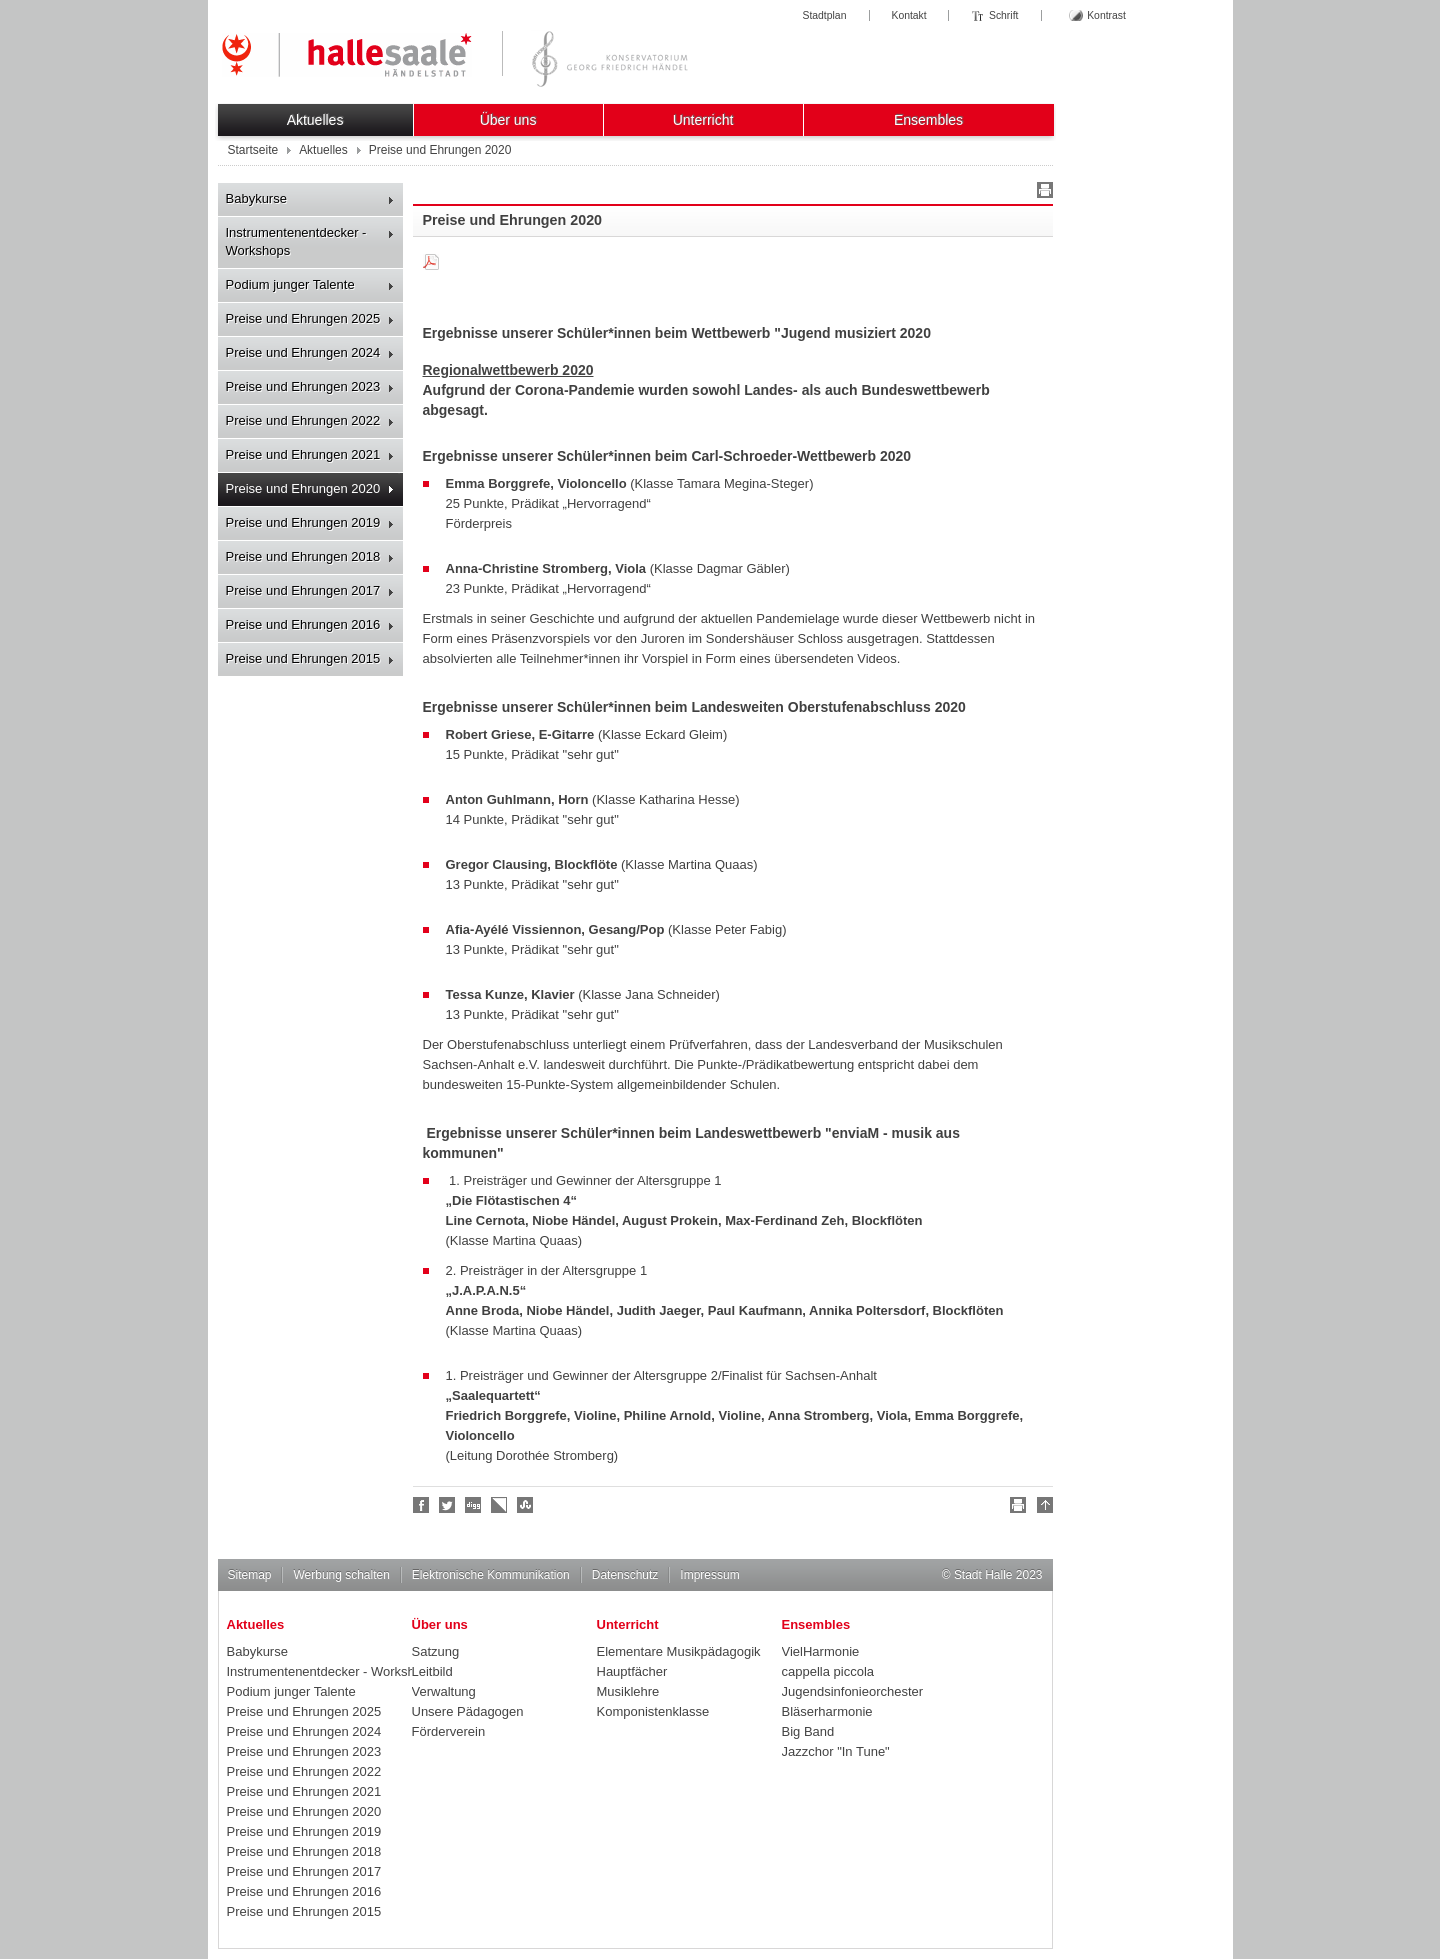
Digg (474, 1505)
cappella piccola (828, 1671)
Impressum (709, 1575)
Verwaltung (444, 1691)
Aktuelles (315, 120)
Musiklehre (628, 1691)
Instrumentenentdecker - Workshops (296, 241)
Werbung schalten (341, 1575)
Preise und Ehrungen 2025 (303, 318)
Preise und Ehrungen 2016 (303, 624)
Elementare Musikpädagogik (679, 1651)
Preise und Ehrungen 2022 (303, 420)
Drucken (1042, 193)
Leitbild (432, 1671)
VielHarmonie (821, 1651)
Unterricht (703, 120)
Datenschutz (625, 1575)
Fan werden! (422, 1505)
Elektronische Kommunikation (491, 1575)
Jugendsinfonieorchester (853, 1691)
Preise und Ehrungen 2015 (303, 658)
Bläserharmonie (827, 1711)
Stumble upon (526, 1505)
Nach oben (1042, 1508)
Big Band (808, 1731)
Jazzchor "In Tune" (836, 1751)
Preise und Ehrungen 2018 (303, 556)
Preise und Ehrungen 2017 (303, 590)
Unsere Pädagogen (468, 1711)
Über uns (508, 120)
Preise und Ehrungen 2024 (303, 352)
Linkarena (500, 1505)
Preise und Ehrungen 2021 (303, 454)
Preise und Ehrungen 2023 (303, 386)
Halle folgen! (448, 1505)
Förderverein (449, 1731)
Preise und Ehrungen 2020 (303, 488)
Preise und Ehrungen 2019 (303, 522)
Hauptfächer (632, 1671)
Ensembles (928, 120)
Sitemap (250, 1575)
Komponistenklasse (653, 1711)
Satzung (436, 1651)
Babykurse (256, 198)
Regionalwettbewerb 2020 (508, 370)
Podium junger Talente (290, 284)
